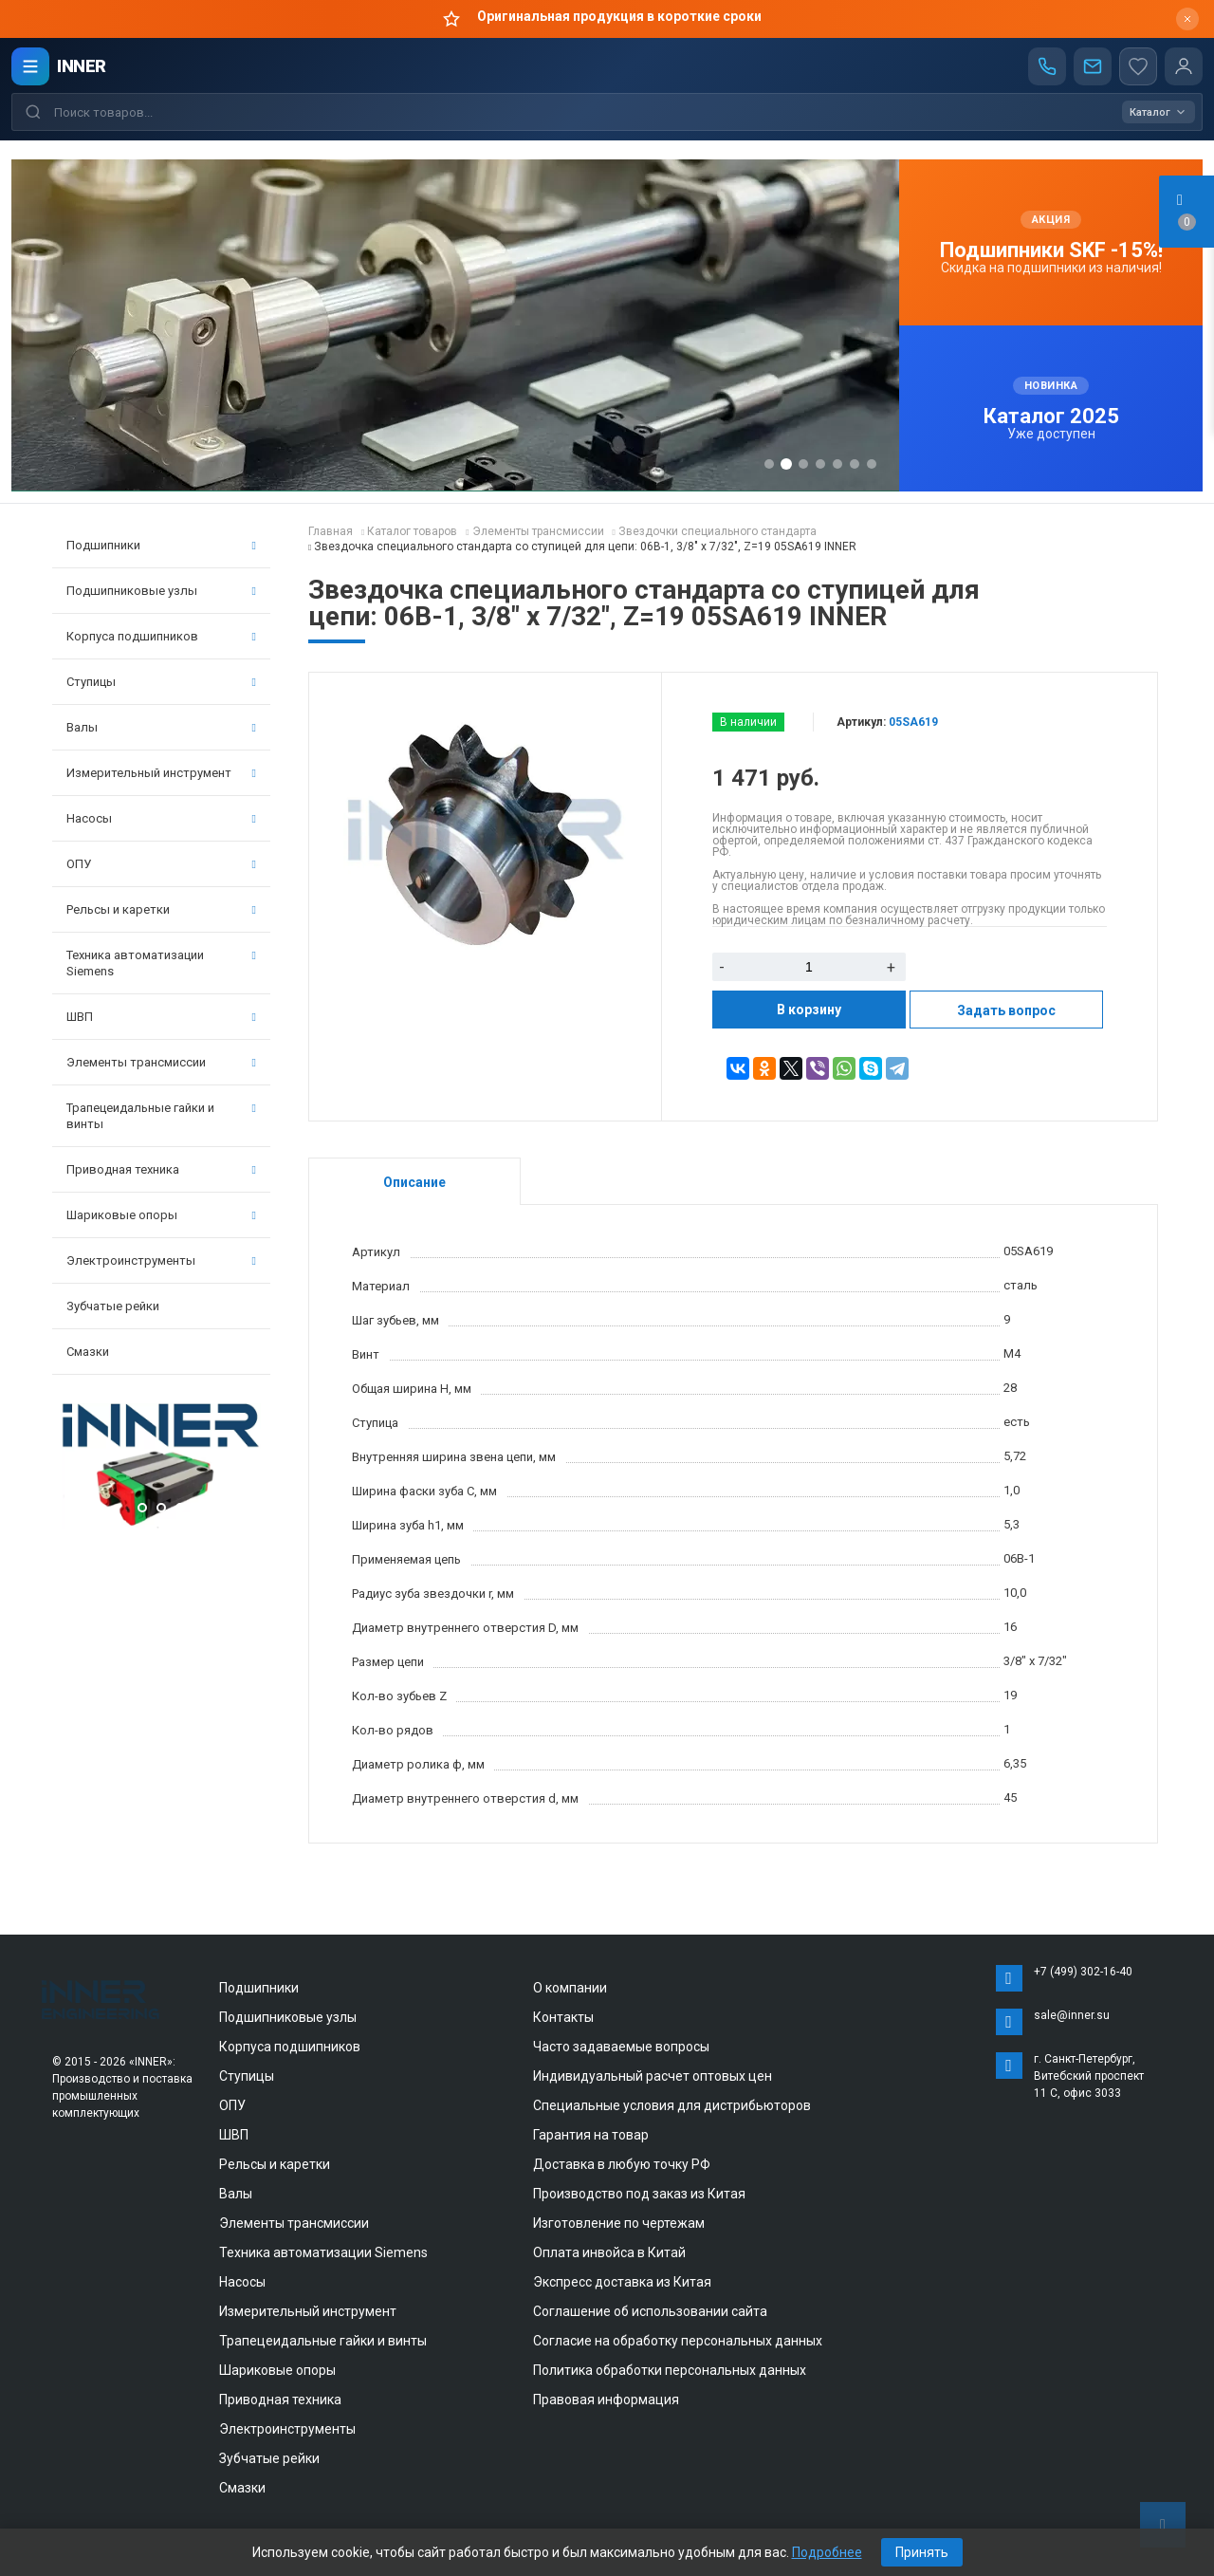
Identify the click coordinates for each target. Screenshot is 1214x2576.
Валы (161, 727)
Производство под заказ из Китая (639, 2193)
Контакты (563, 2017)
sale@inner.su (1072, 2015)
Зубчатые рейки (112, 1306)
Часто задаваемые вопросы (621, 2046)
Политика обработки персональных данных (669, 2370)
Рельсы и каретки (161, 909)
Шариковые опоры (161, 1215)
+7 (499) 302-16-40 (1083, 1971)
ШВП (161, 1017)
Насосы (161, 818)
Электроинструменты (161, 1260)
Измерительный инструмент (161, 773)
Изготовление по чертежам (619, 2223)
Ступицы (161, 682)
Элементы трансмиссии (161, 1062)
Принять (921, 2552)
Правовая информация (606, 2399)
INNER (81, 66)
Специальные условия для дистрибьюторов (672, 2105)
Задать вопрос (1006, 1010)
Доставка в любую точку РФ (621, 2164)
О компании (570, 1987)
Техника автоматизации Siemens (161, 963)
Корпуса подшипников (161, 636)
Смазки (87, 1351)
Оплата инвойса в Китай (609, 2252)
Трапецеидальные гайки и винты (161, 1116)
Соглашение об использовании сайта (650, 2311)
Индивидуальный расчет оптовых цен (652, 2076)
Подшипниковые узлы (161, 591)
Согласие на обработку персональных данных (677, 2340)
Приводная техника (161, 1169)
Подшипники (161, 545)
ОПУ (161, 864)
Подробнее (827, 2552)
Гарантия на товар (591, 2134)
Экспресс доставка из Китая (622, 2281)
